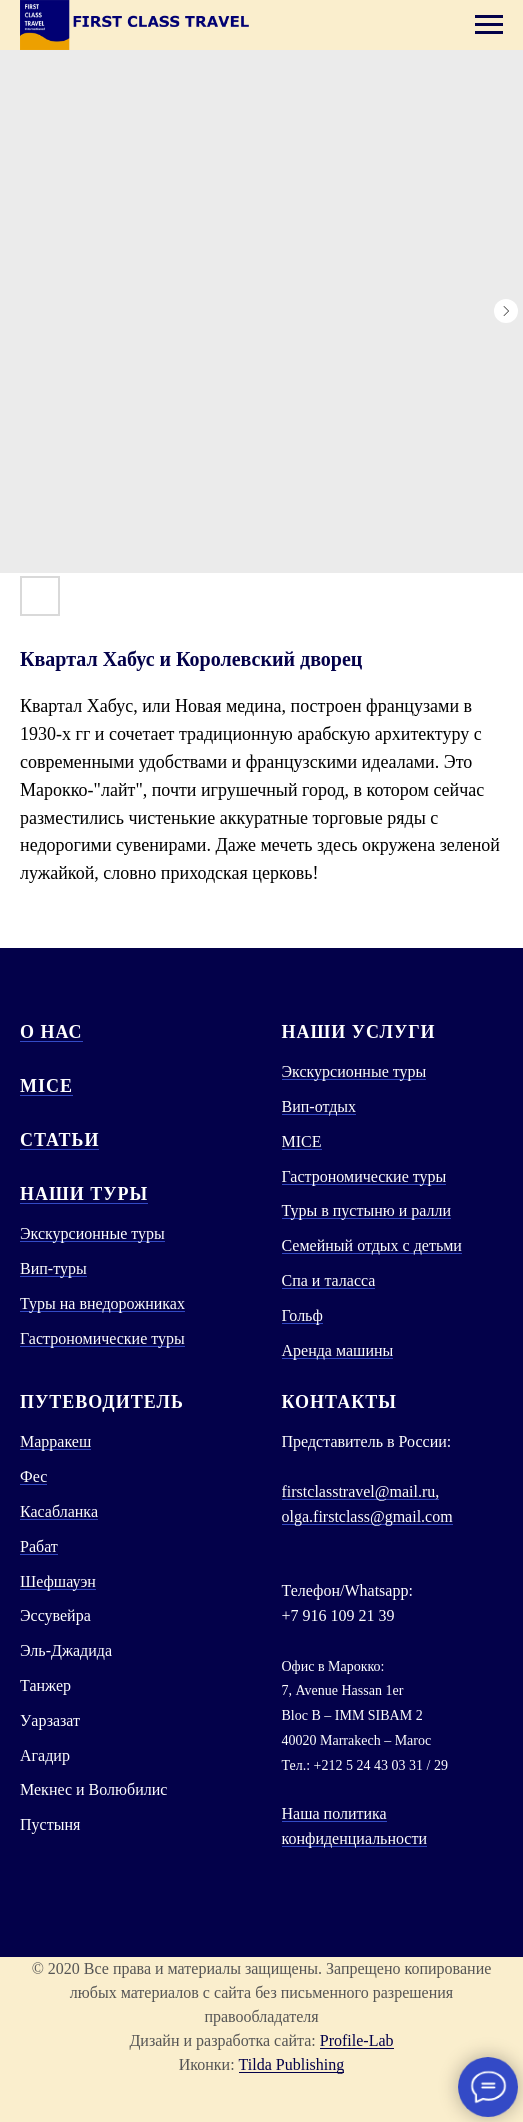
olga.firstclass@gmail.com (367, 1516)
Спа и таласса (329, 1280)
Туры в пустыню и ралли (367, 1210)
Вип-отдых (319, 1106)
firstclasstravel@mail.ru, (361, 1491)
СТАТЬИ (59, 1140)
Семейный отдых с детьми (372, 1245)
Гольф (302, 1315)
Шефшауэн (58, 1581)
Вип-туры (53, 1268)
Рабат (39, 1546)
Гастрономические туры (102, 1338)
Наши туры (84, 1194)
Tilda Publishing (292, 2064)
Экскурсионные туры (92, 1233)
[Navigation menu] (489, 25)
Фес (33, 1476)
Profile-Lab (357, 2040)
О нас (51, 1032)
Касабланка (59, 1511)
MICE (46, 1086)
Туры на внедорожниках (102, 1303)
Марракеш (55, 1441)
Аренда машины (338, 1350)
